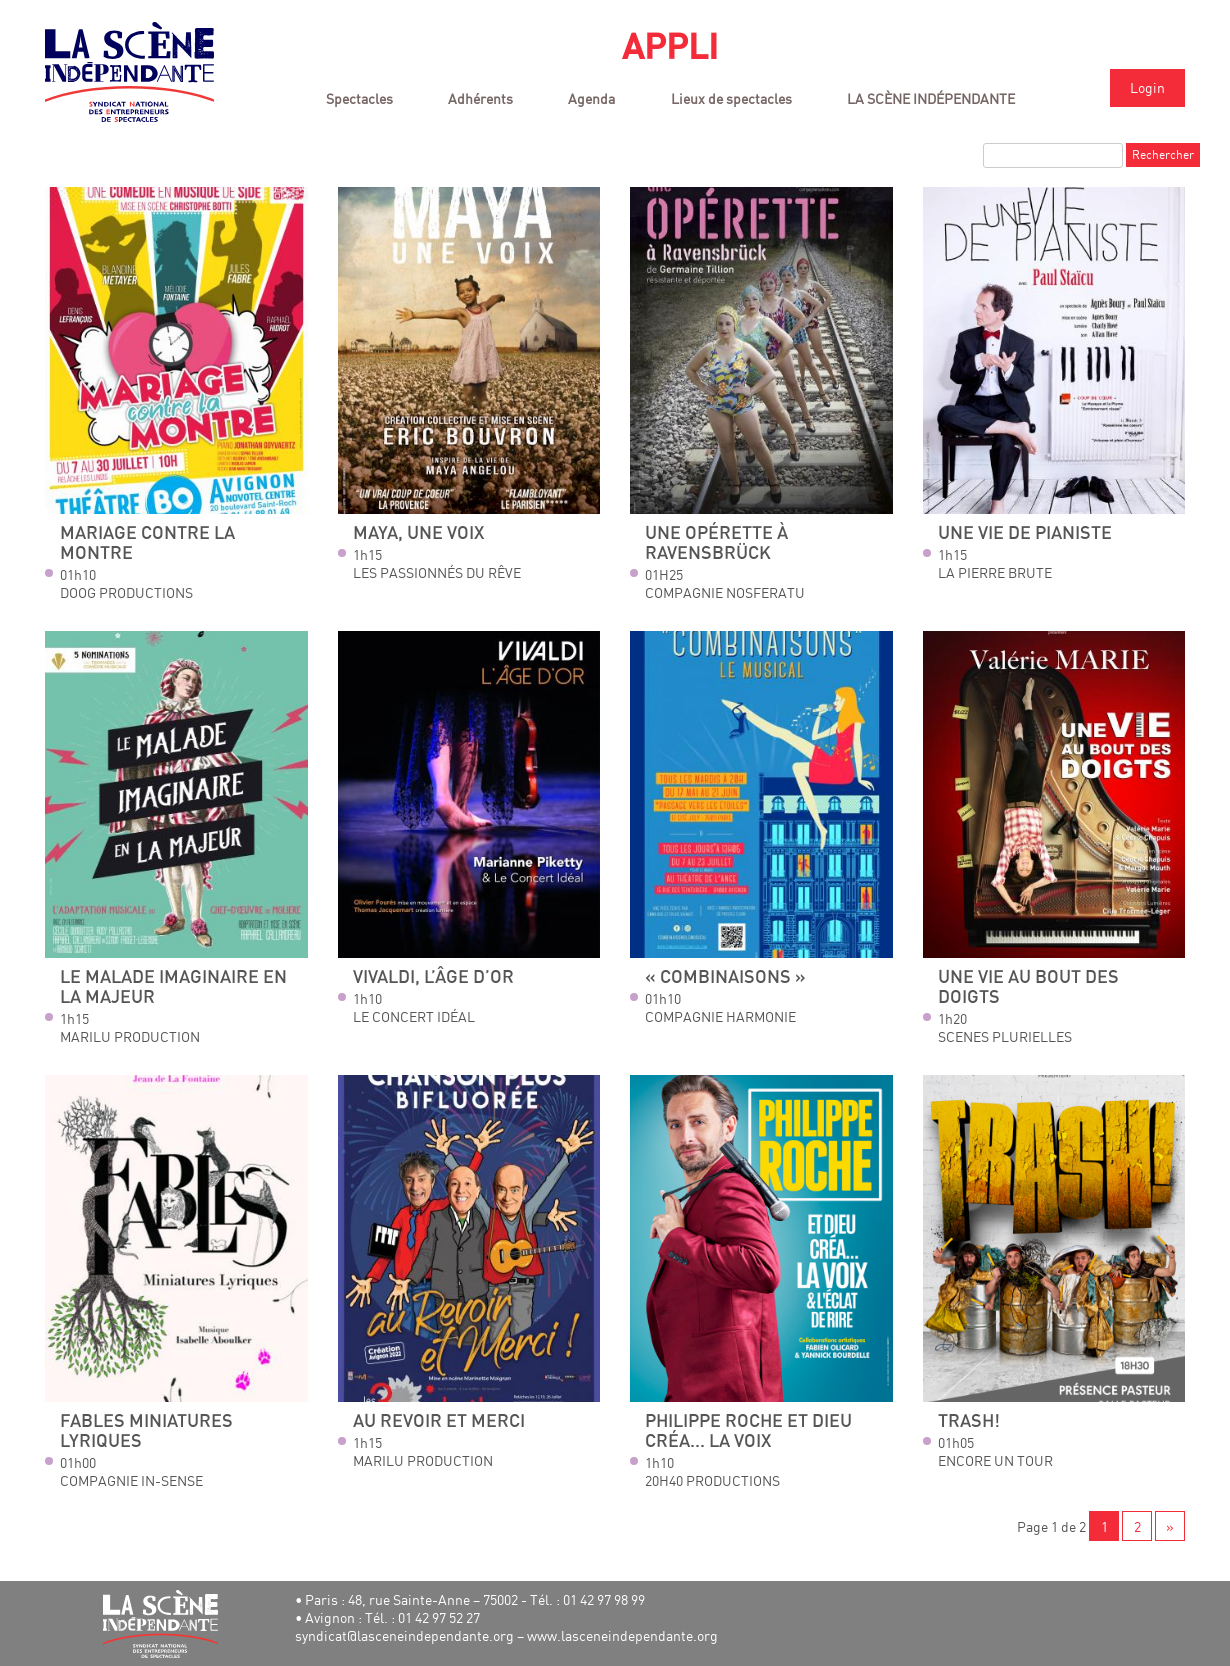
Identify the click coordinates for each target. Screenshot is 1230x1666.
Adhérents (480, 98)
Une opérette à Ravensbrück (716, 543)
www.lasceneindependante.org (622, 1635)
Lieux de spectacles (731, 98)
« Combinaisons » (725, 977)
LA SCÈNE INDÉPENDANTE (931, 98)
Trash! (969, 1421)
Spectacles (359, 98)
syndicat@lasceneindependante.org (404, 1635)
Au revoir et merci (439, 1421)
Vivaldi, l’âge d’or (433, 977)
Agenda (591, 98)
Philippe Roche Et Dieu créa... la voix (748, 1431)
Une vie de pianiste (1025, 533)
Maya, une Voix (418, 533)
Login (1147, 87)
